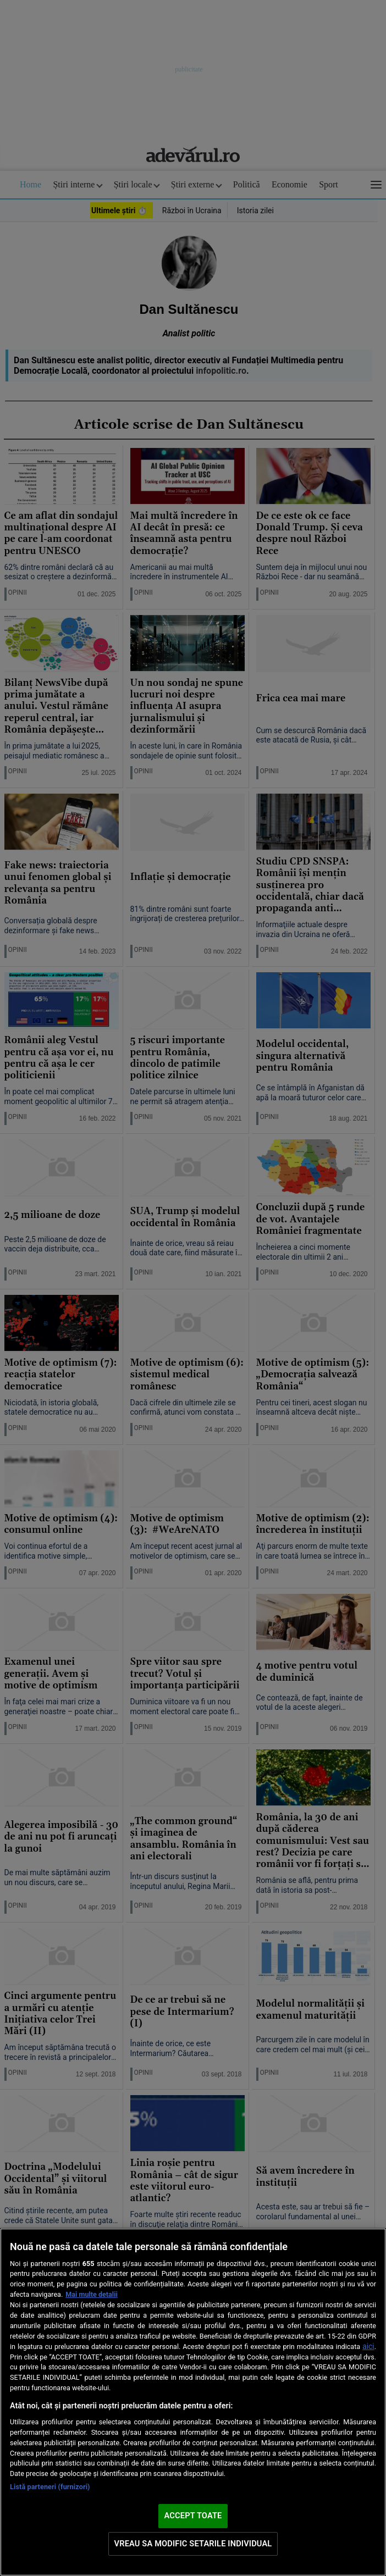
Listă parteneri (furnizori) (50, 2487)
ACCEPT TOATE (193, 2515)
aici (368, 2346)
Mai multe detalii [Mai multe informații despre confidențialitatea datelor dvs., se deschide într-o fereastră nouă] (91, 2294)
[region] (193, 2402)
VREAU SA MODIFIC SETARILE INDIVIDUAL (193, 2544)
